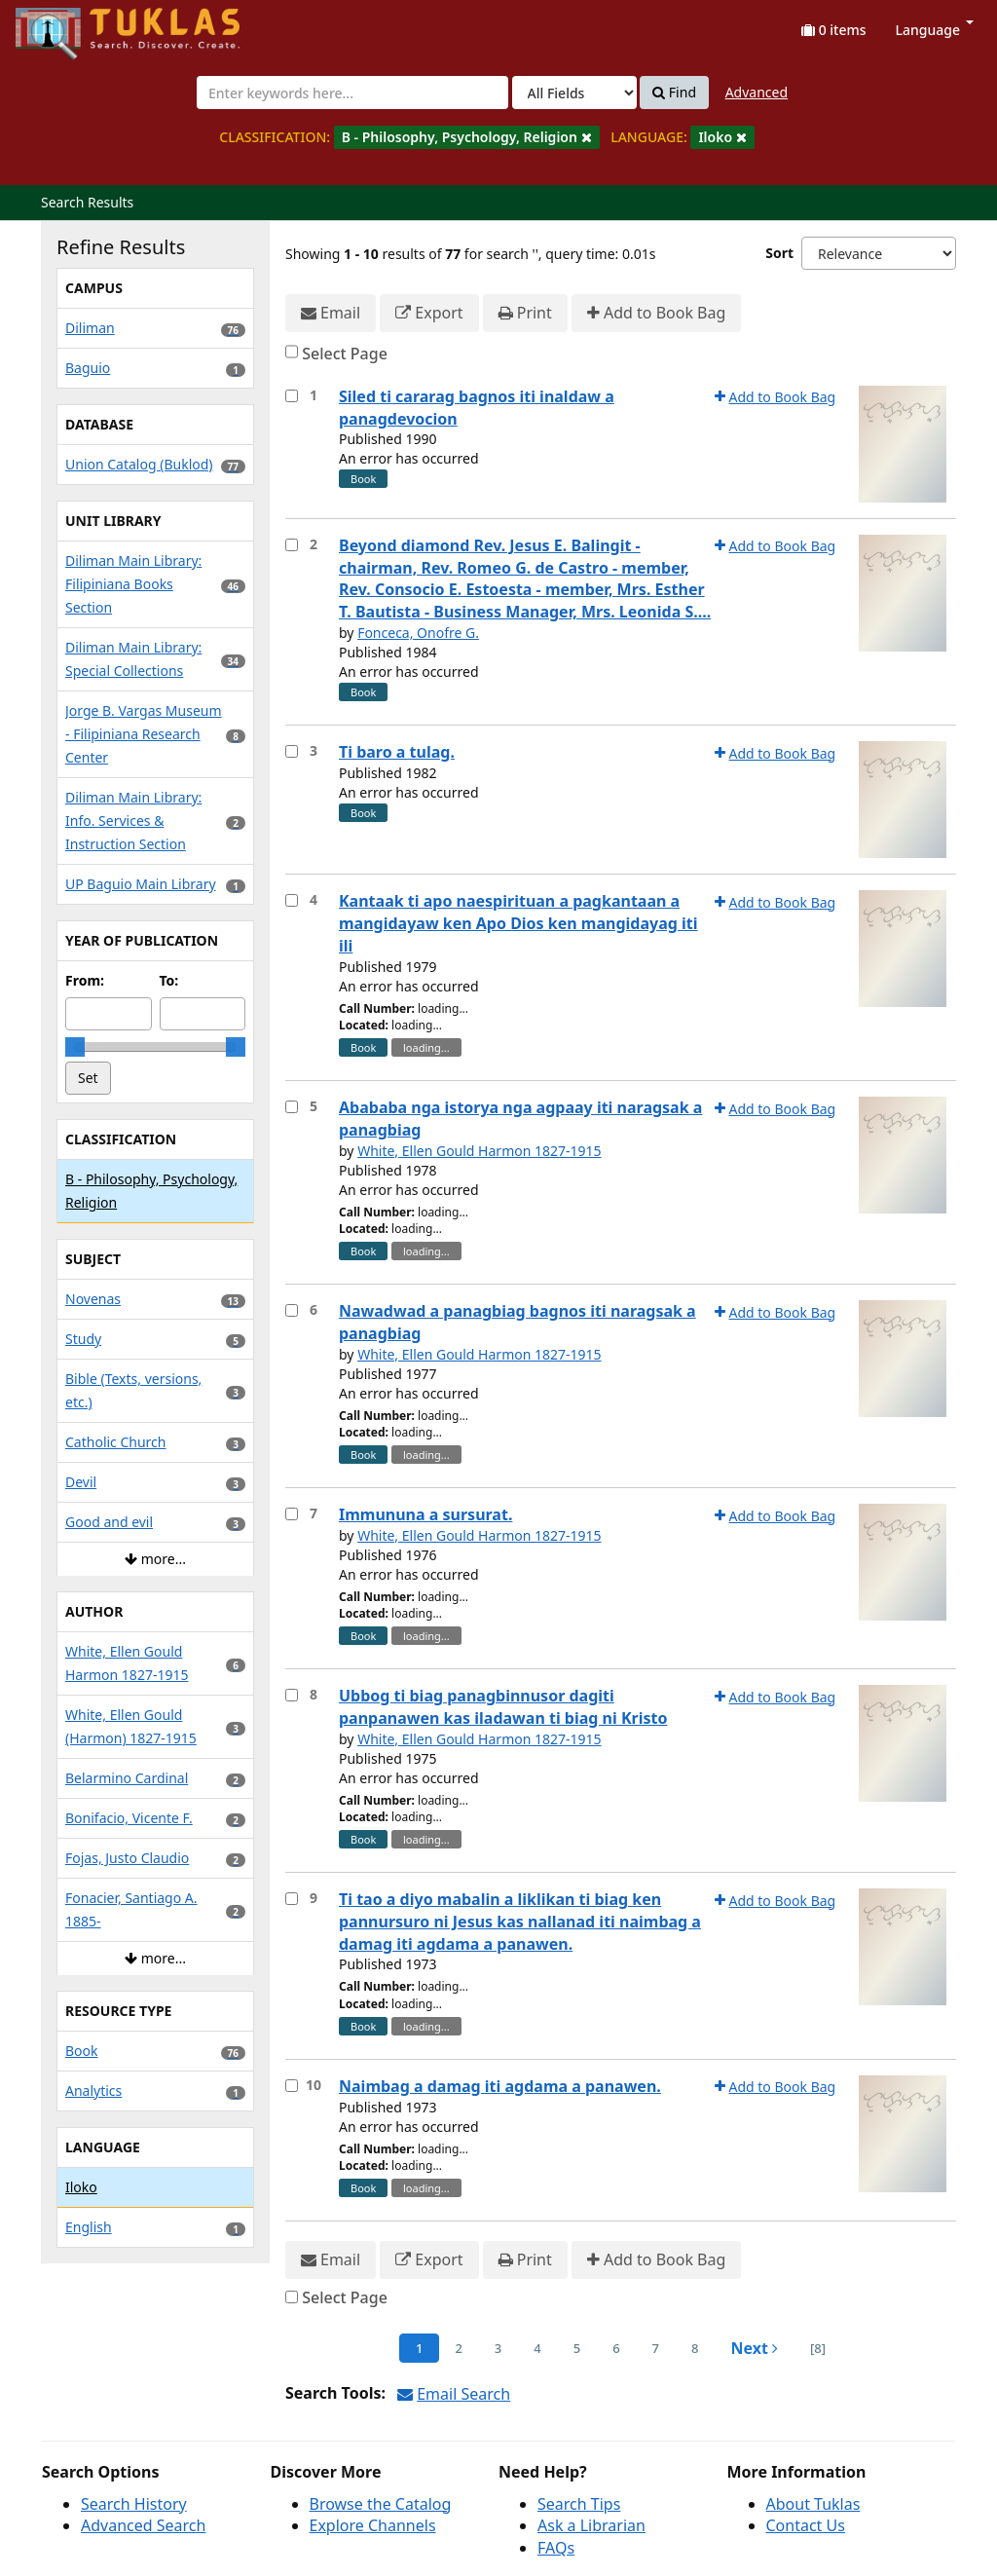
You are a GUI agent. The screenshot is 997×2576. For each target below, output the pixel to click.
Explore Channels (373, 2525)
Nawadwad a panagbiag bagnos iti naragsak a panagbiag (517, 1322)
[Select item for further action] (291, 396)
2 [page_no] (458, 2348)
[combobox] (352, 92)
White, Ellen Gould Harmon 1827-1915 (479, 1150)
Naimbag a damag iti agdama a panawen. (500, 2086)
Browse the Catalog (381, 2504)
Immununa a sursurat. (425, 1514)
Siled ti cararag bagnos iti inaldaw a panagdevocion (476, 407)
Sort (779, 252)
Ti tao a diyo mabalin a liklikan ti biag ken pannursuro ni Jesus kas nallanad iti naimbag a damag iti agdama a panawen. (520, 1921)
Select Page (345, 353)
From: (84, 980)
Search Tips (578, 2504)
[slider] (75, 1047)
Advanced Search (143, 2525)
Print (525, 313)
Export (428, 313)
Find (674, 92)
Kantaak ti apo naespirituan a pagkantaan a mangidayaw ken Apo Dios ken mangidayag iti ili (518, 923)
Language (935, 29)
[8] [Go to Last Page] (818, 2348)
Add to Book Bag (656, 313)
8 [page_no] (694, 2348)
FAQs (555, 2547)
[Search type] (574, 92)
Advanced (756, 92)
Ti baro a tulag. (397, 752)
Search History (134, 2504)
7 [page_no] (655, 2348)
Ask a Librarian (591, 2525)
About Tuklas (813, 2504)
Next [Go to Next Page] (754, 2348)
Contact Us (805, 2525)
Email (330, 313)
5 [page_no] (576, 2348)
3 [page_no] (498, 2348)
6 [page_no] (615, 2348)
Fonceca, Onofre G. (418, 632)
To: (169, 980)
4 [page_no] (537, 2348)
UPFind (63, 25)
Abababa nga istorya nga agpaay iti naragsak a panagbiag (520, 1118)
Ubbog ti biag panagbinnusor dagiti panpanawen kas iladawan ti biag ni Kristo (503, 1707)
